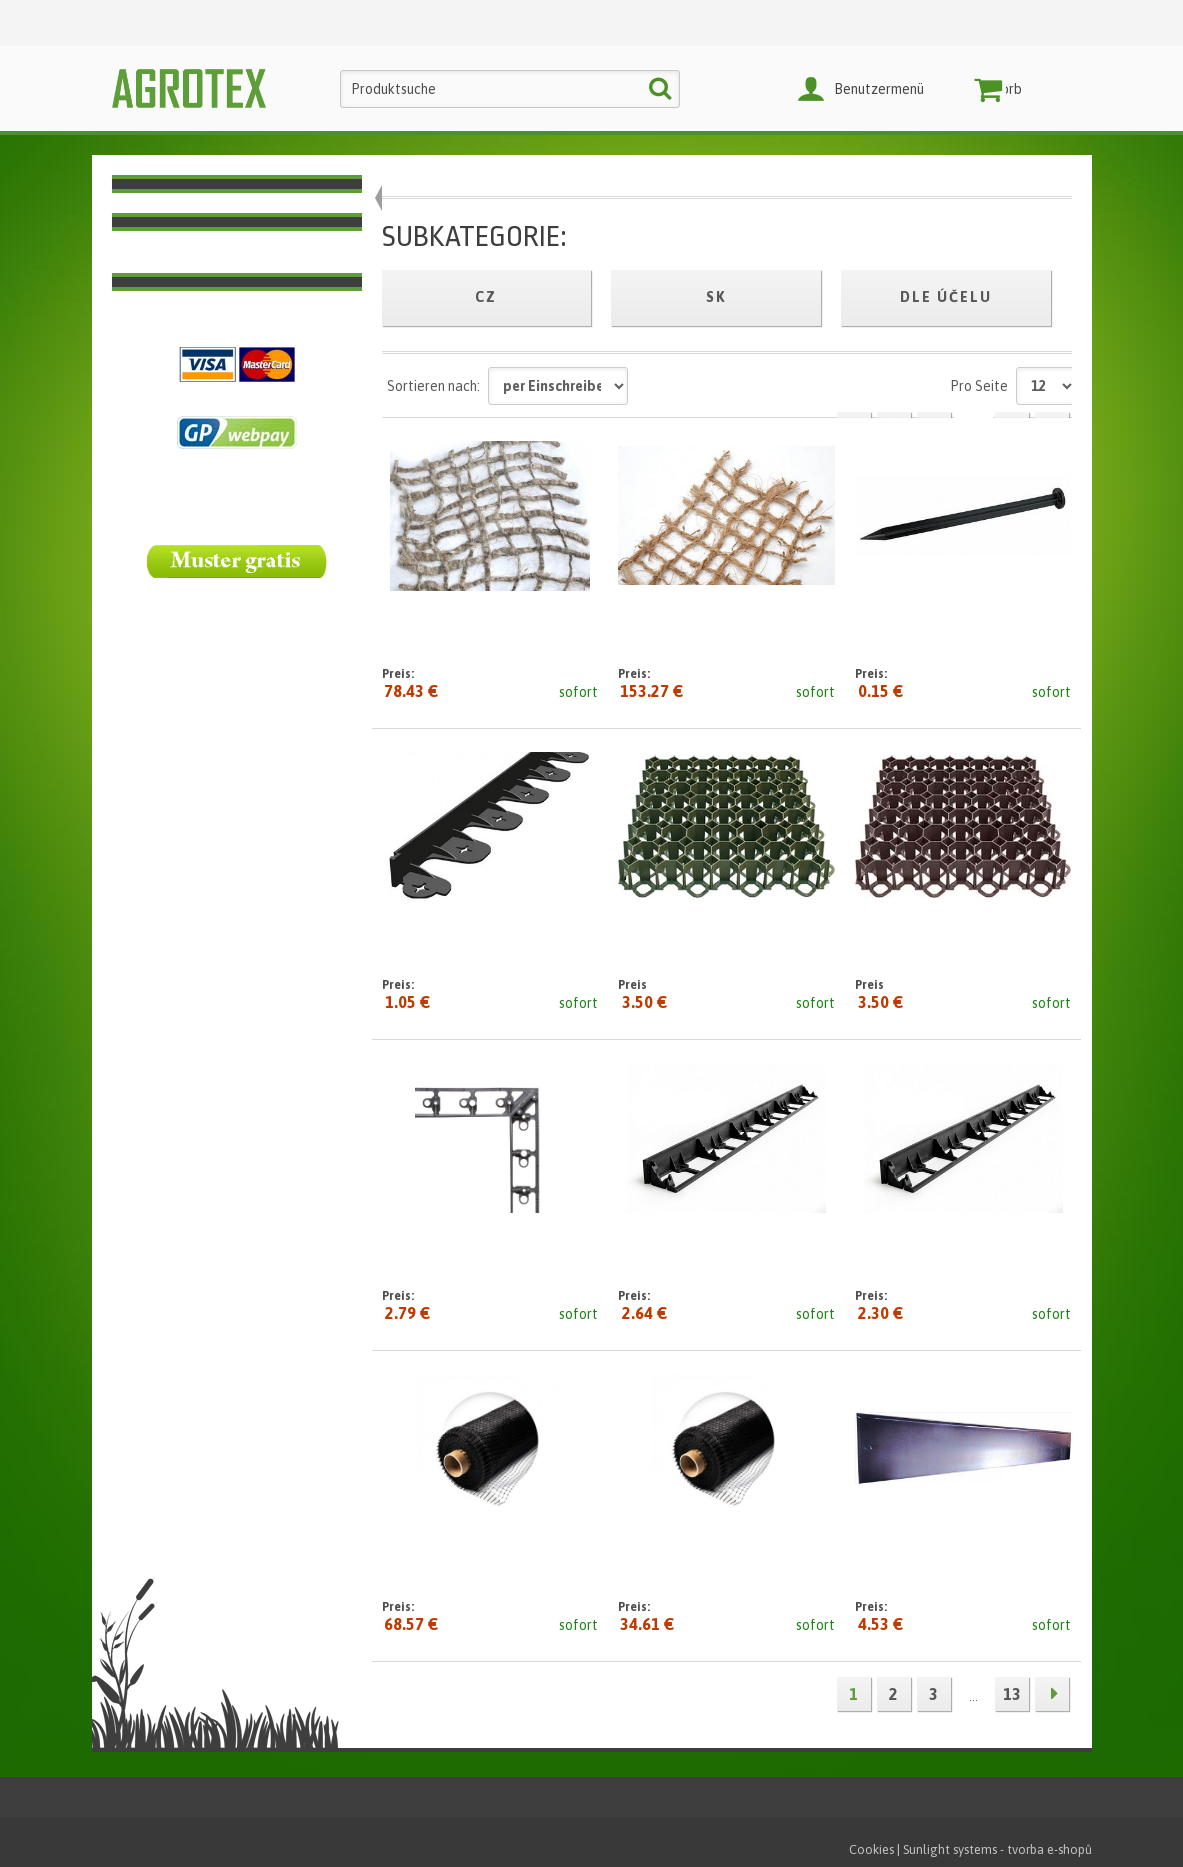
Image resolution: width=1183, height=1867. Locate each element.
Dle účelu (946, 297)
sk (716, 297)
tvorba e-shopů (1049, 1849)
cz (486, 297)
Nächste (1052, 1694)
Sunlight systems (950, 1849)
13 (1012, 1694)
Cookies (871, 1849)
